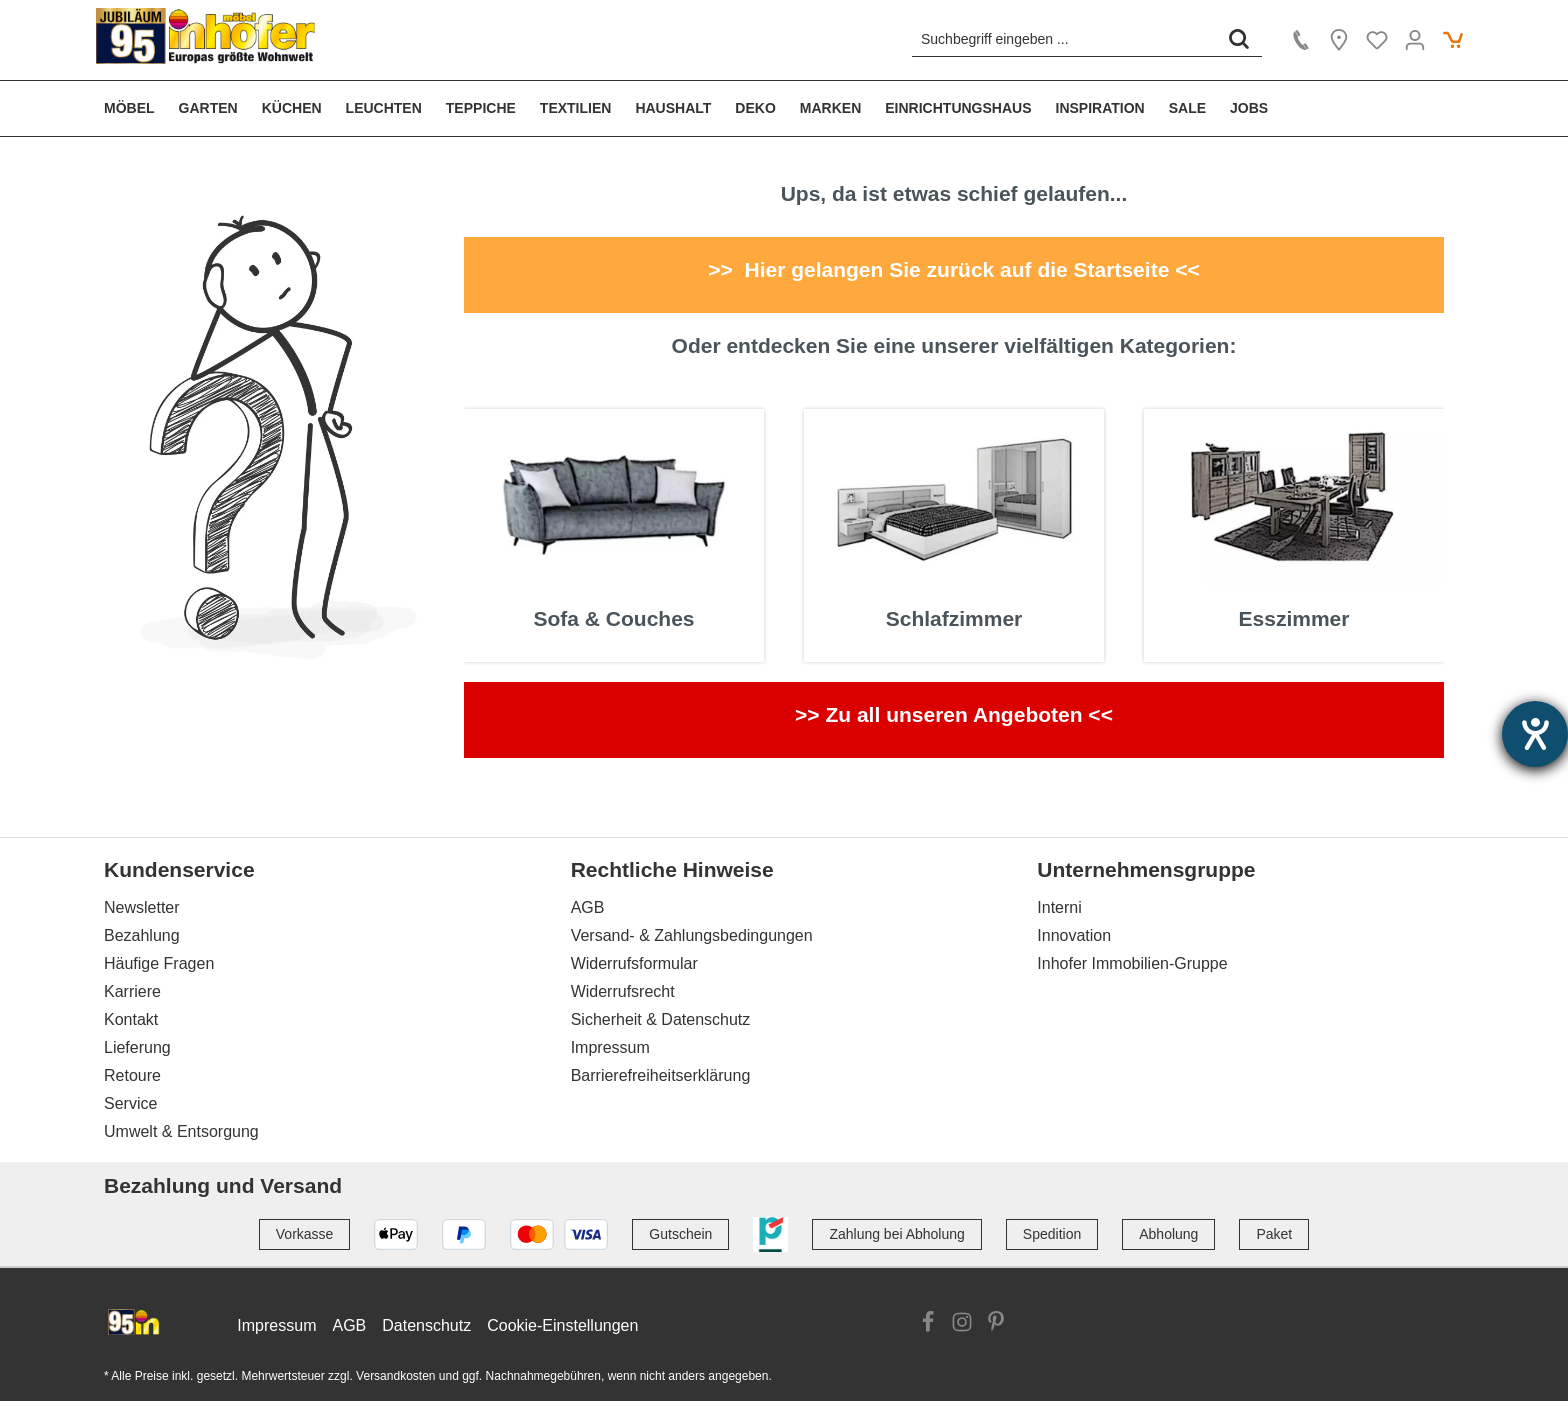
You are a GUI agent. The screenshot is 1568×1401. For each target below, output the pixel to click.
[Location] (1339, 40)
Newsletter (142, 907)
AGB (588, 907)
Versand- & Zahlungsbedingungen (692, 935)
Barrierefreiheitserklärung (661, 1075)
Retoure (132, 1075)
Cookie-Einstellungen (562, 1325)
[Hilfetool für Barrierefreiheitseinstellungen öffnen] (1535, 734)
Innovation (1074, 935)
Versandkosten (395, 1376)
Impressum (610, 1047)
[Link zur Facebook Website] (928, 1325)
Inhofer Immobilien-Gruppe (1132, 963)
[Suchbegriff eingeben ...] (1064, 39)
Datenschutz (426, 1325)
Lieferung (137, 1047)
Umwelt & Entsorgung (181, 1131)
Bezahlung (142, 935)
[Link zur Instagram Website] (962, 1325)
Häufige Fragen (159, 963)
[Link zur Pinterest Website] (996, 1325)
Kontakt (131, 1019)
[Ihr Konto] (1415, 40)
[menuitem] (135, 108)
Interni (1059, 907)
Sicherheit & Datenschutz (661, 1019)
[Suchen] (1239, 39)
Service (130, 1103)
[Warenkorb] (1453, 40)
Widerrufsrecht (623, 991)
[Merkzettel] (1377, 40)
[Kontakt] (1301, 40)
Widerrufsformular (634, 963)
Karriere (132, 991)
